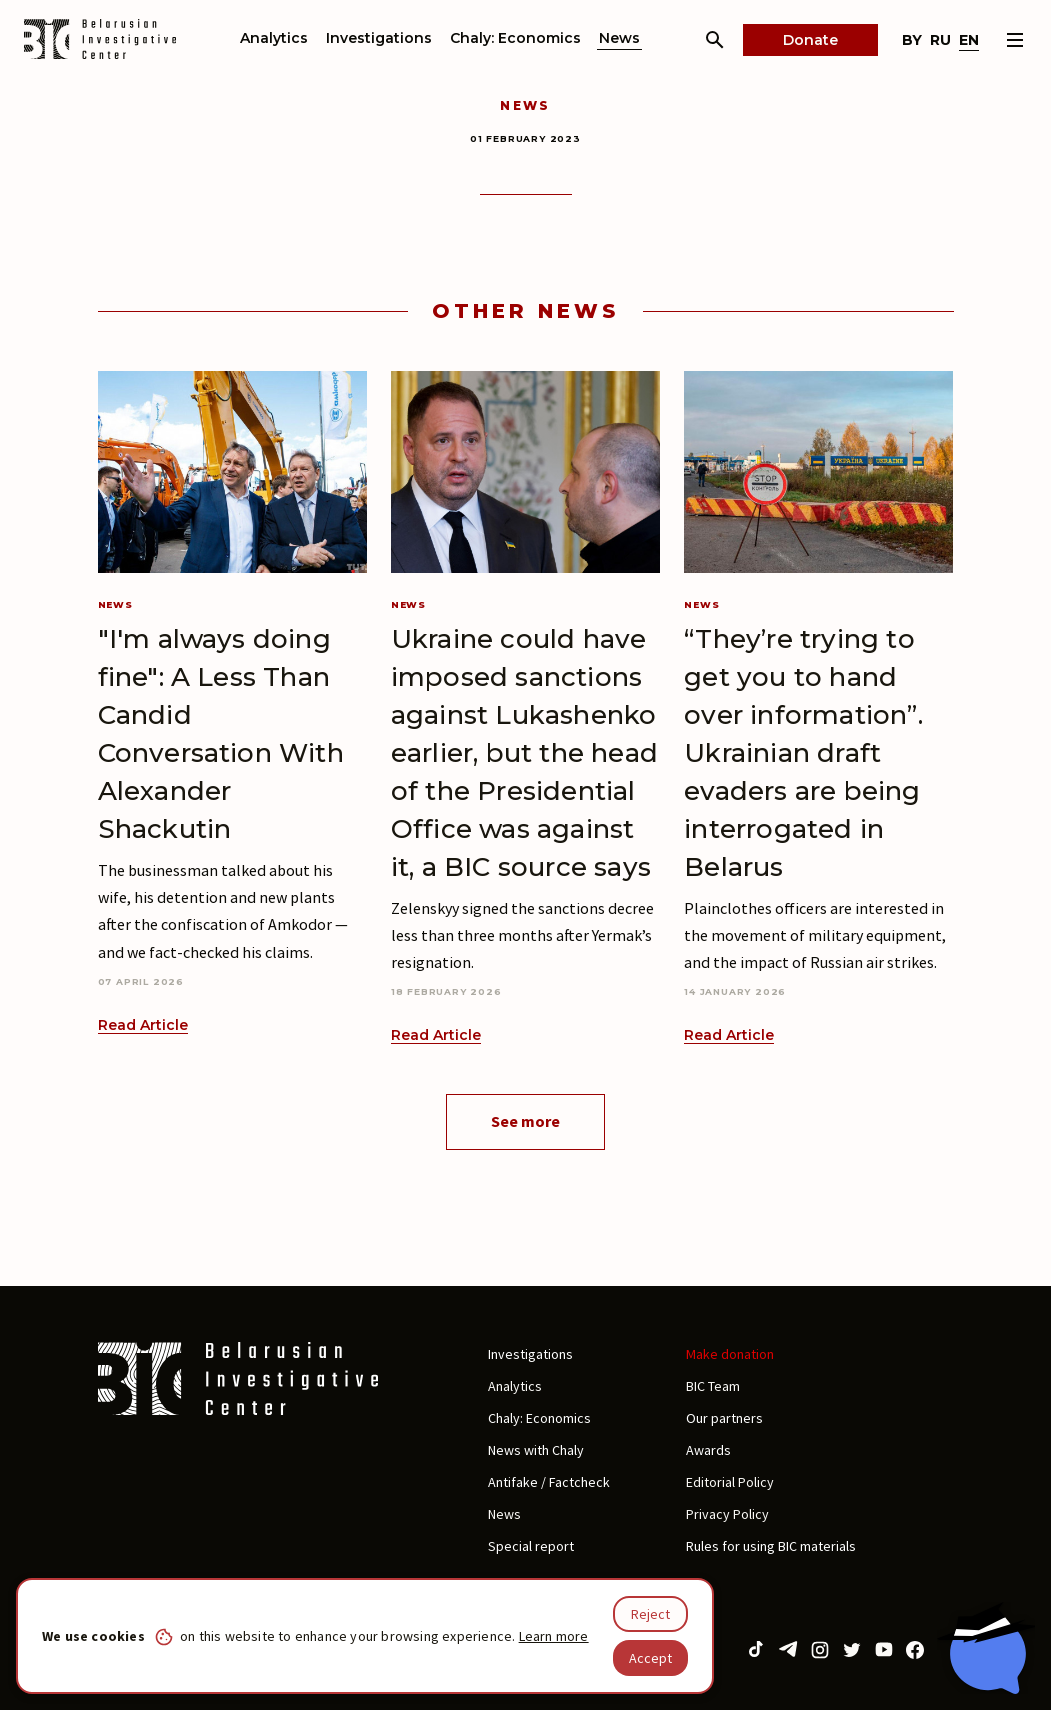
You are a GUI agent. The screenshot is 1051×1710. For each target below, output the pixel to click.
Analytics (274, 38)
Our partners (724, 1418)
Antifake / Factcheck (549, 1482)
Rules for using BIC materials (771, 1546)
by (912, 40)
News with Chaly (536, 1450)
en (969, 40)
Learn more (554, 1636)
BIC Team (713, 1386)
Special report (531, 1546)
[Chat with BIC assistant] (986, 1648)
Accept (650, 1658)
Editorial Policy (730, 1482)
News (619, 38)
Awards (708, 1450)
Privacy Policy (727, 1514)
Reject (650, 1614)
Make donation (730, 1354)
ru (940, 40)
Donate (810, 40)
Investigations (379, 38)
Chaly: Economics (515, 38)
